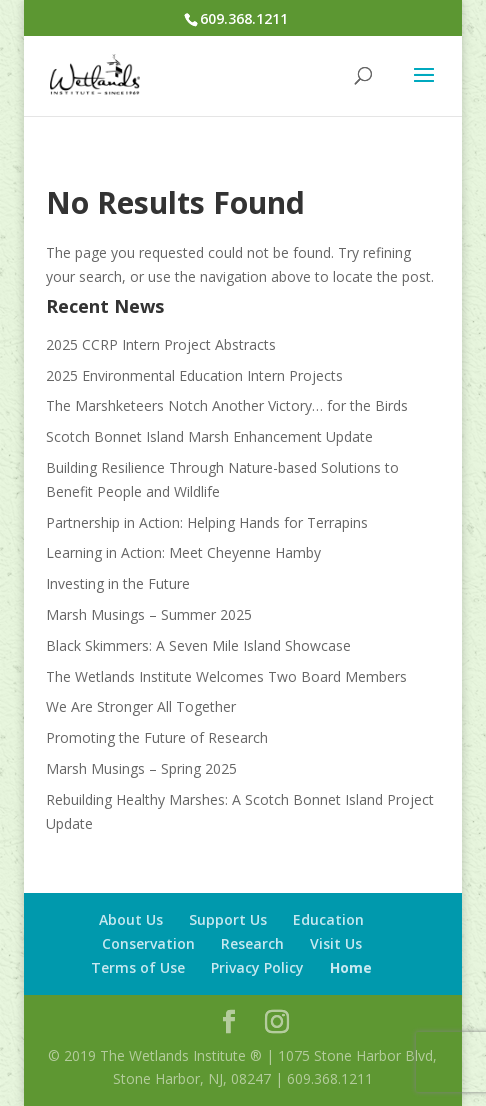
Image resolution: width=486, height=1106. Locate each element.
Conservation (148, 943)
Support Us (228, 919)
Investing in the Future (118, 583)
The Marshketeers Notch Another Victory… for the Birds (227, 405)
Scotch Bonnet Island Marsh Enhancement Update (209, 436)
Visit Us (336, 943)
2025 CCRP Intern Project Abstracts (161, 344)
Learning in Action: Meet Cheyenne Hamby (183, 552)
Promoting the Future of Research (157, 737)
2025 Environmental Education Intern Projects (194, 375)
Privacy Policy (257, 967)
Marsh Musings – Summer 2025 (149, 614)
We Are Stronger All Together (141, 706)
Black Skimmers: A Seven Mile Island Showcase (198, 645)
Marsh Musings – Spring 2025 (141, 768)
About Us (131, 919)
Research (252, 943)
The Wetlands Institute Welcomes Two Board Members (226, 676)
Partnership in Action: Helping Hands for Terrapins (207, 522)
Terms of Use (138, 967)
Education (328, 919)
